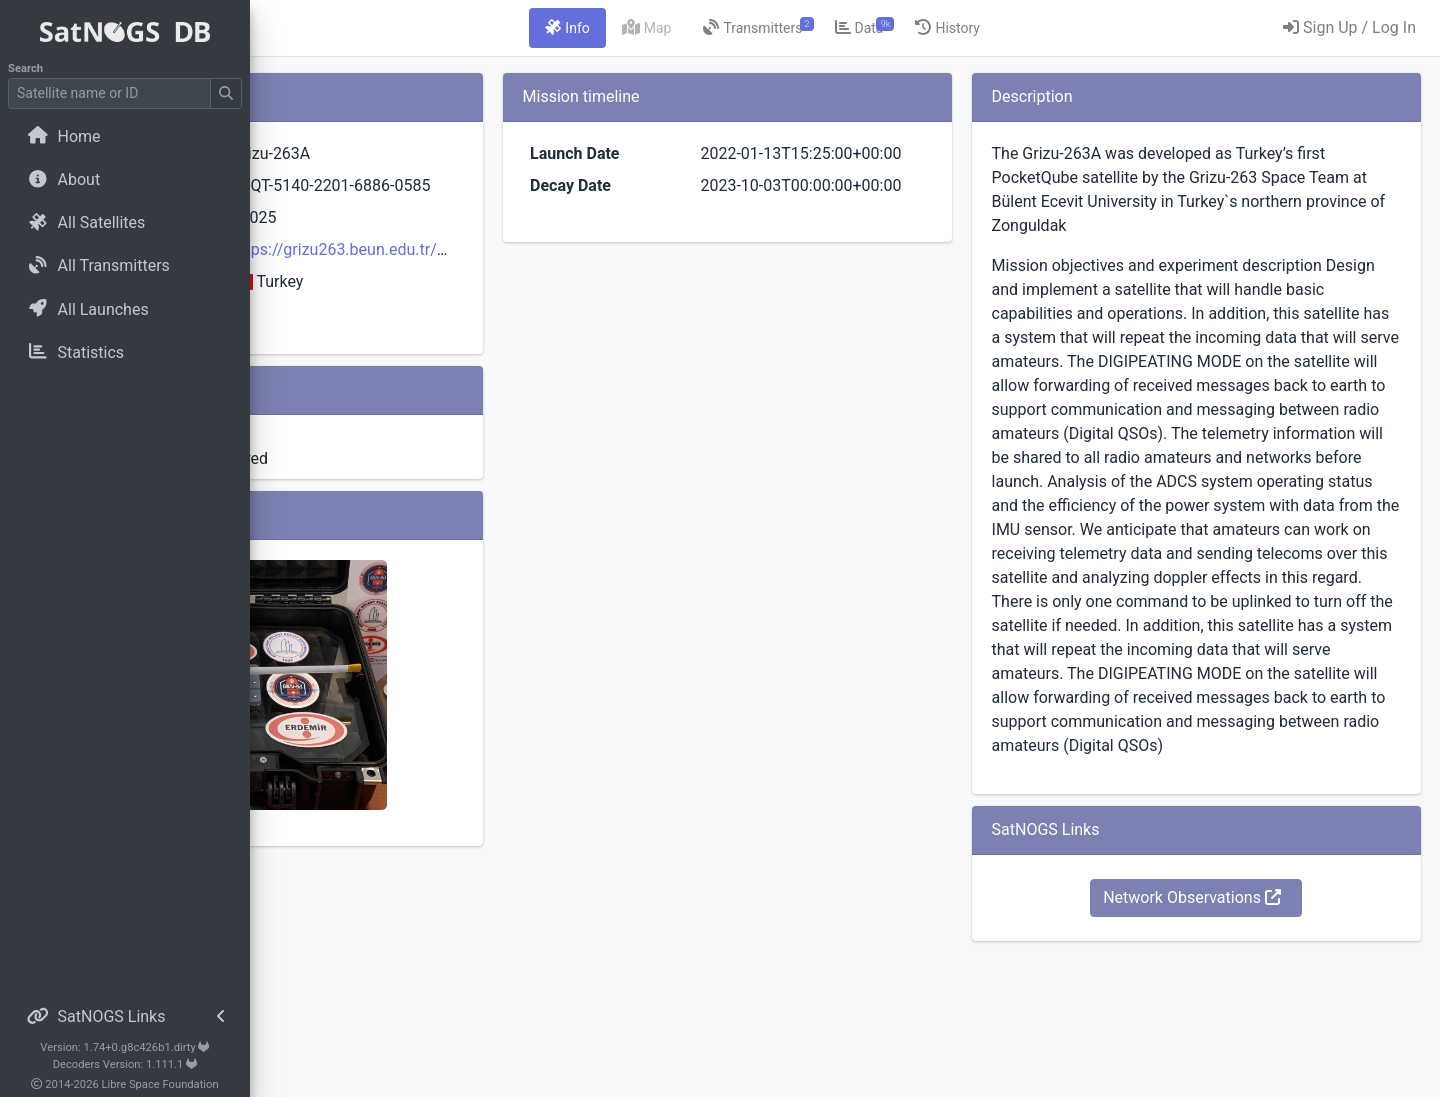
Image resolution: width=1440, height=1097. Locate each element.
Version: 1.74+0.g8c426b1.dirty (124, 1047)
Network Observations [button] (1233, 1041)
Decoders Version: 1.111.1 (125, 1064)
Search (25, 68)
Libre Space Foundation (160, 1084)
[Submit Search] (226, 93)
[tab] (689, 28)
